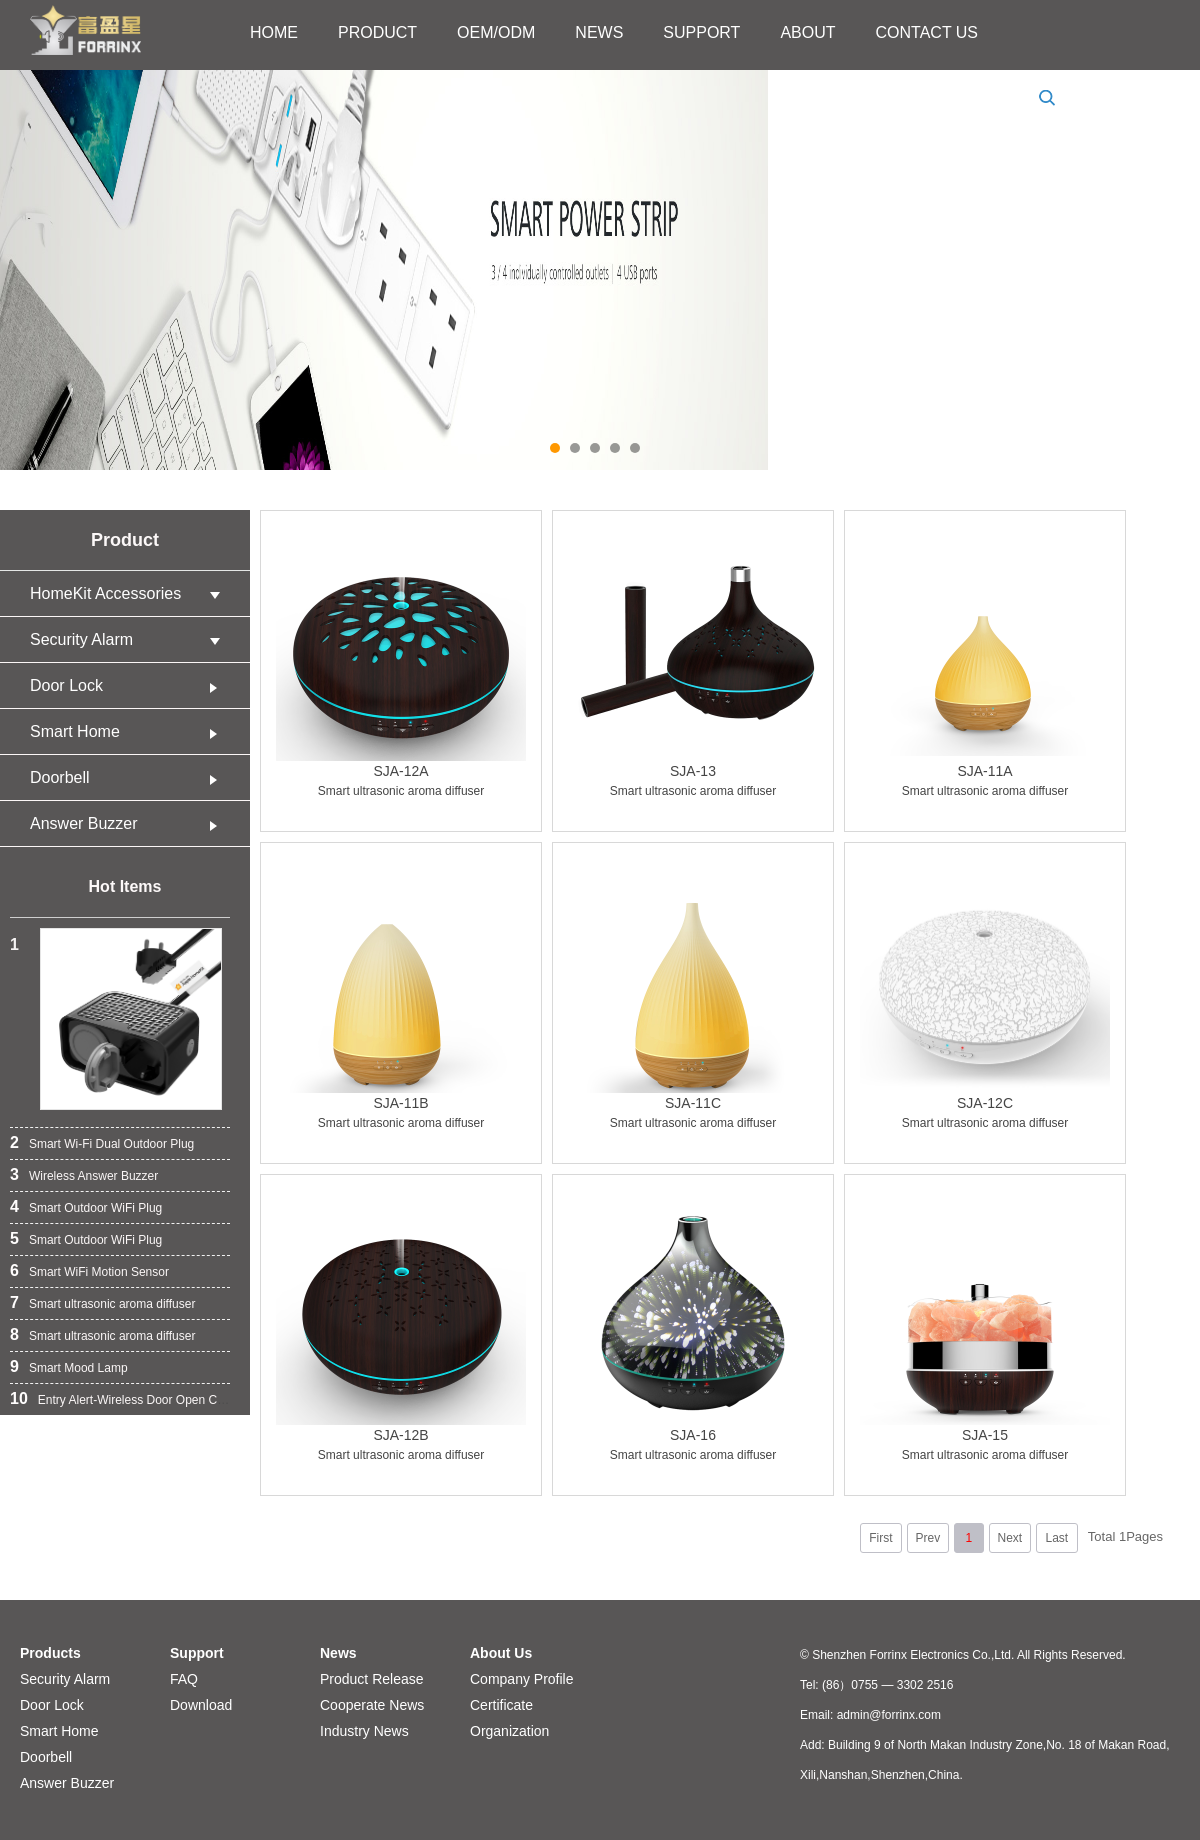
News (338, 1653)
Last (1056, 1538)
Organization (509, 1731)
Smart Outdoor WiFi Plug (95, 1208)
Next (1009, 1538)
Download (201, 1705)
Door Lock (130, 685)
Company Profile (522, 1679)
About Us (501, 1653)
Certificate (501, 1705)
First (880, 1538)
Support (197, 1653)
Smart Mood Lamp (78, 1368)
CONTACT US (927, 32)
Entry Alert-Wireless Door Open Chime (140, 1400)
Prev (927, 1538)
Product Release (372, 1679)
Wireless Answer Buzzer (93, 1176)
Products (50, 1653)
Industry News (364, 1731)
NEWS (599, 32)
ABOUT (807, 32)
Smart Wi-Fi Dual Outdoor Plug (111, 1144)
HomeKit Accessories (130, 593)
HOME (274, 32)
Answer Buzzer (130, 823)
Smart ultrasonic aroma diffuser (112, 1304)
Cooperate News (372, 1705)
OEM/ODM (496, 32)
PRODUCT (377, 32)
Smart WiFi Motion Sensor (99, 1272)
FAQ (184, 1679)
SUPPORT (701, 32)
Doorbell (130, 777)
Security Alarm (130, 639)
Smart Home (130, 731)
